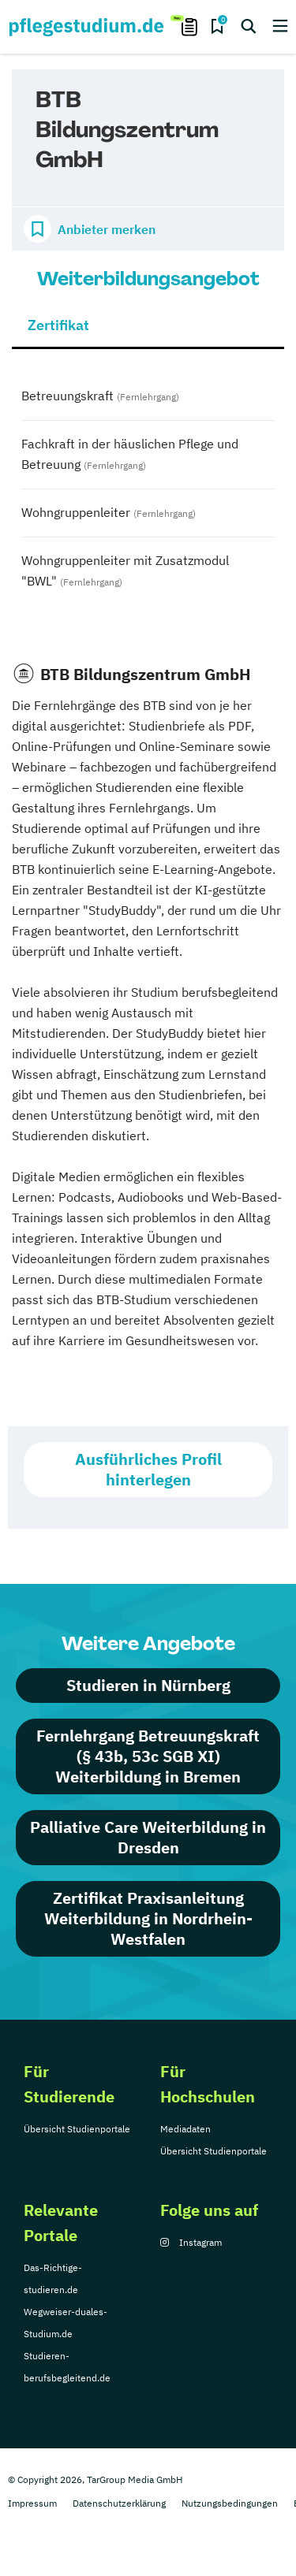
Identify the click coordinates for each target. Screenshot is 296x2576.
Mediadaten (185, 2129)
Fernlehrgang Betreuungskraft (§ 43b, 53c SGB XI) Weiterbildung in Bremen (148, 1756)
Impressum (32, 2503)
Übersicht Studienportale (77, 2129)
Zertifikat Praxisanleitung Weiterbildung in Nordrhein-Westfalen (148, 1918)
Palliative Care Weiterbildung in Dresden (148, 1837)
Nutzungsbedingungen (230, 2503)
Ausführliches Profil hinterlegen (148, 1469)
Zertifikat (58, 325)
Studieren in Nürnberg (148, 1685)
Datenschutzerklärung (119, 2503)
